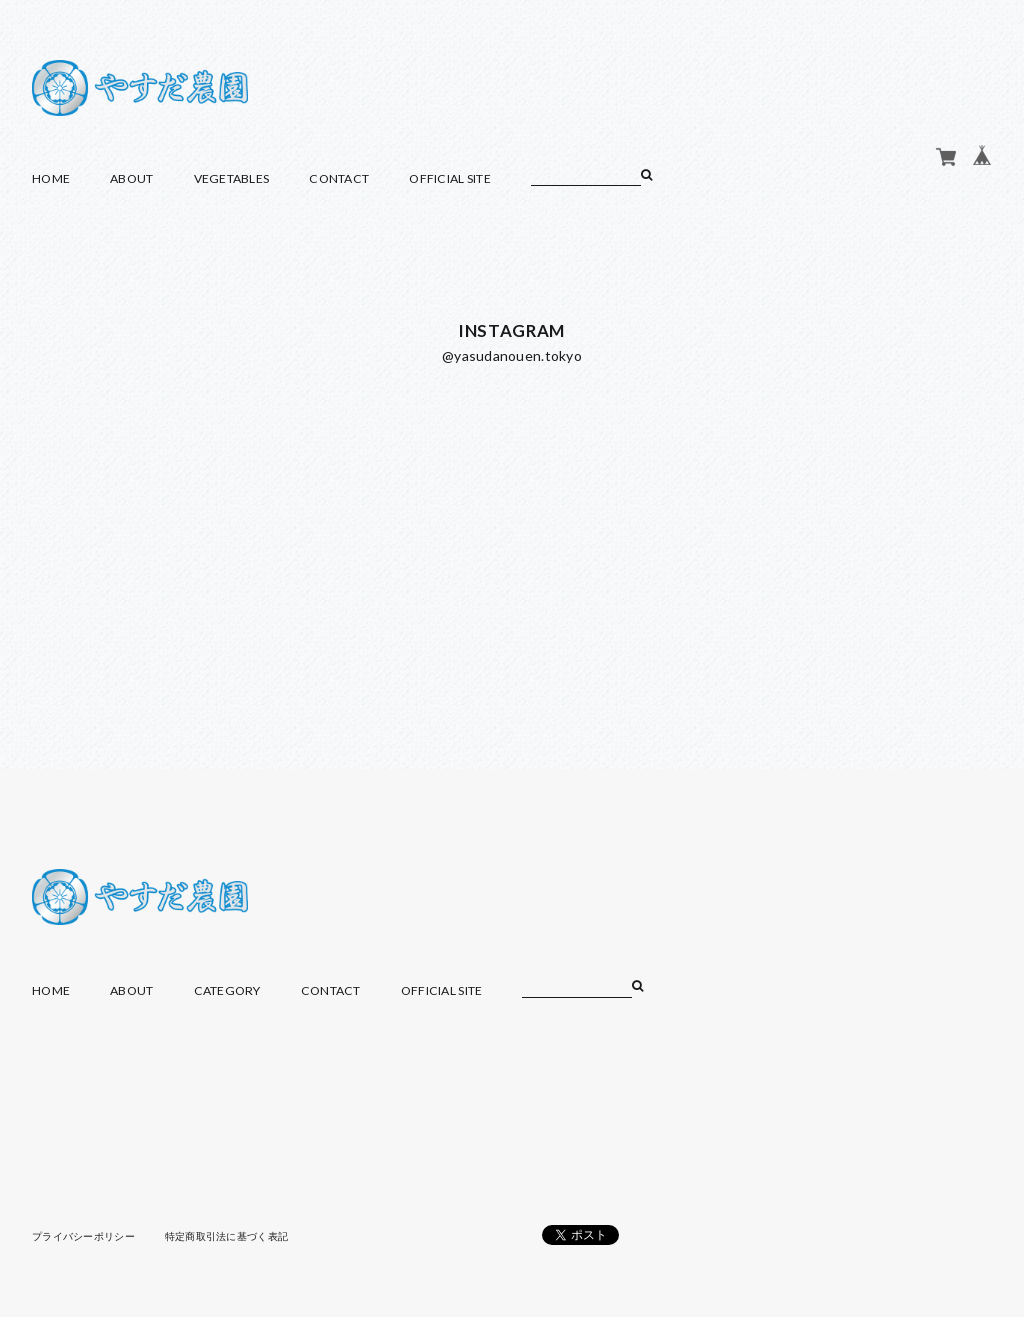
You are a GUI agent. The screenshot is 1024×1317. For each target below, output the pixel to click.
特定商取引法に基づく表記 (226, 1236)
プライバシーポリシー (83, 1236)
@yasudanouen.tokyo (512, 355)
